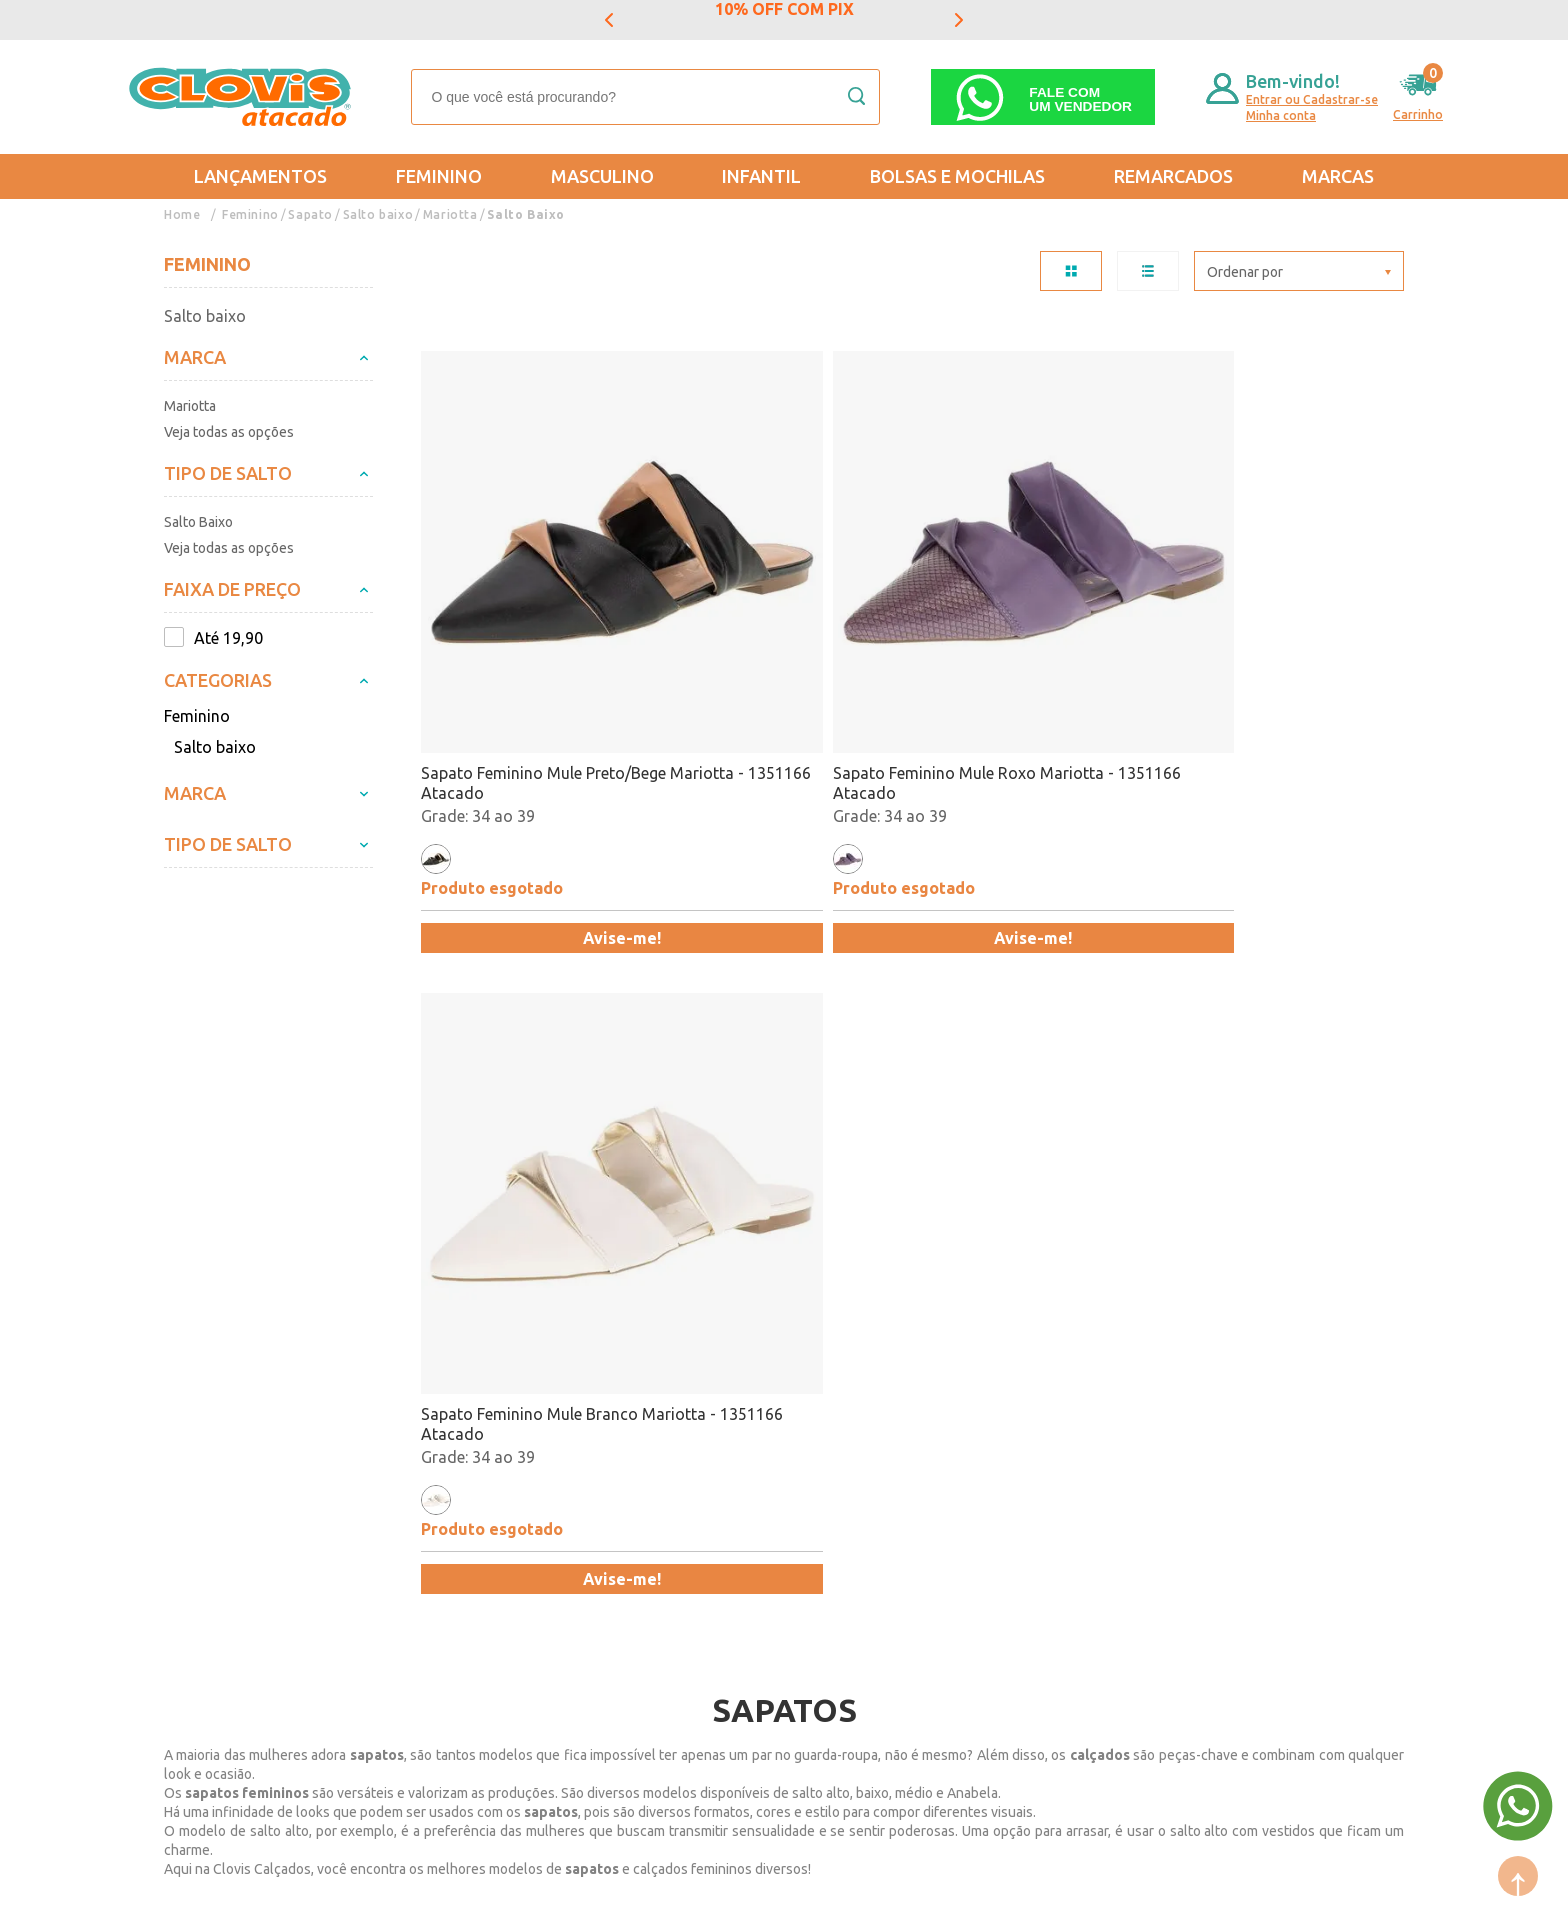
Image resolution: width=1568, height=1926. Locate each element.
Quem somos (403, 1498)
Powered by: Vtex (213, 1897)
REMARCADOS (1173, 176)
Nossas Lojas (403, 1556)
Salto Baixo (525, 214)
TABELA (1071, 271)
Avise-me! (540, 773)
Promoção (775, 1556)
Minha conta (1281, 115)
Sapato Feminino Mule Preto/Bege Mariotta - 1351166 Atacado (533, 618)
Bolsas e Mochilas (957, 176)
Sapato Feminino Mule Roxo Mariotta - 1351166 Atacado (772, 618)
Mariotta (449, 214)
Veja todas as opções (229, 432)
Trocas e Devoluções (239, 1498)
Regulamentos (216, 1556)
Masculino (602, 176)
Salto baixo (377, 214)
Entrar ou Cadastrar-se (1312, 99)
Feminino (439, 176)
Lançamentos (260, 176)
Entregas (196, 1527)
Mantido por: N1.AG (349, 1897)
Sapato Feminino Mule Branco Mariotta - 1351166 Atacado (1023, 618)
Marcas (1338, 176)
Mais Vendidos (791, 1498)
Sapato (310, 214)
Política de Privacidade (246, 1585)
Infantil (761, 176)
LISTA (1148, 271)
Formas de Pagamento (437, 1527)
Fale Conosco (403, 1614)
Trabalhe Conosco (421, 1585)
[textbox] (645, 97)
